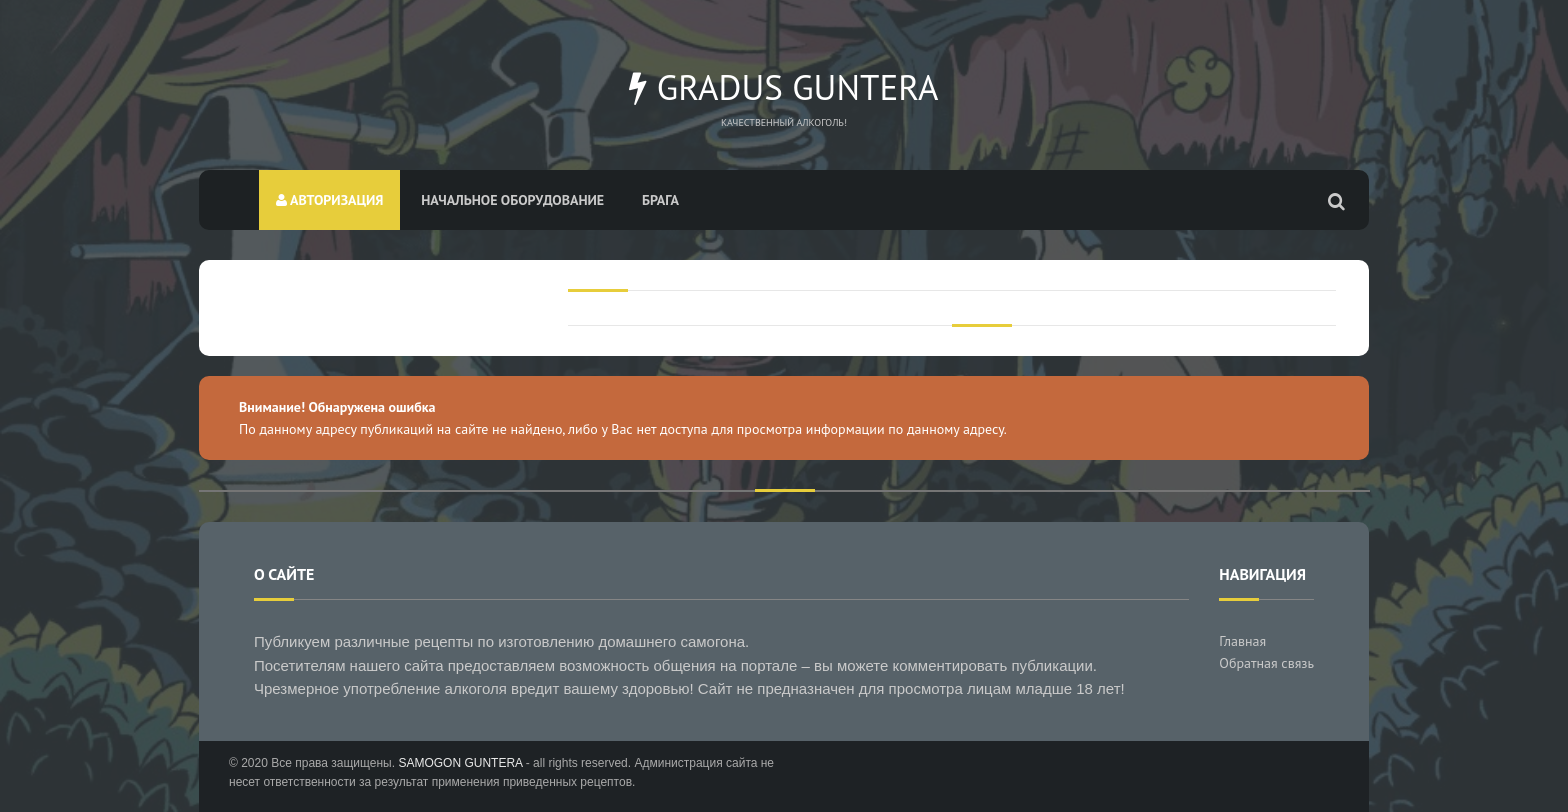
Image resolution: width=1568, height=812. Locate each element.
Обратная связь (1266, 663)
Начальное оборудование (512, 200)
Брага (660, 200)
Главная (1242, 641)
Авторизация (329, 200)
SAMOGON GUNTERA (460, 763)
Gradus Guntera (783, 87)
